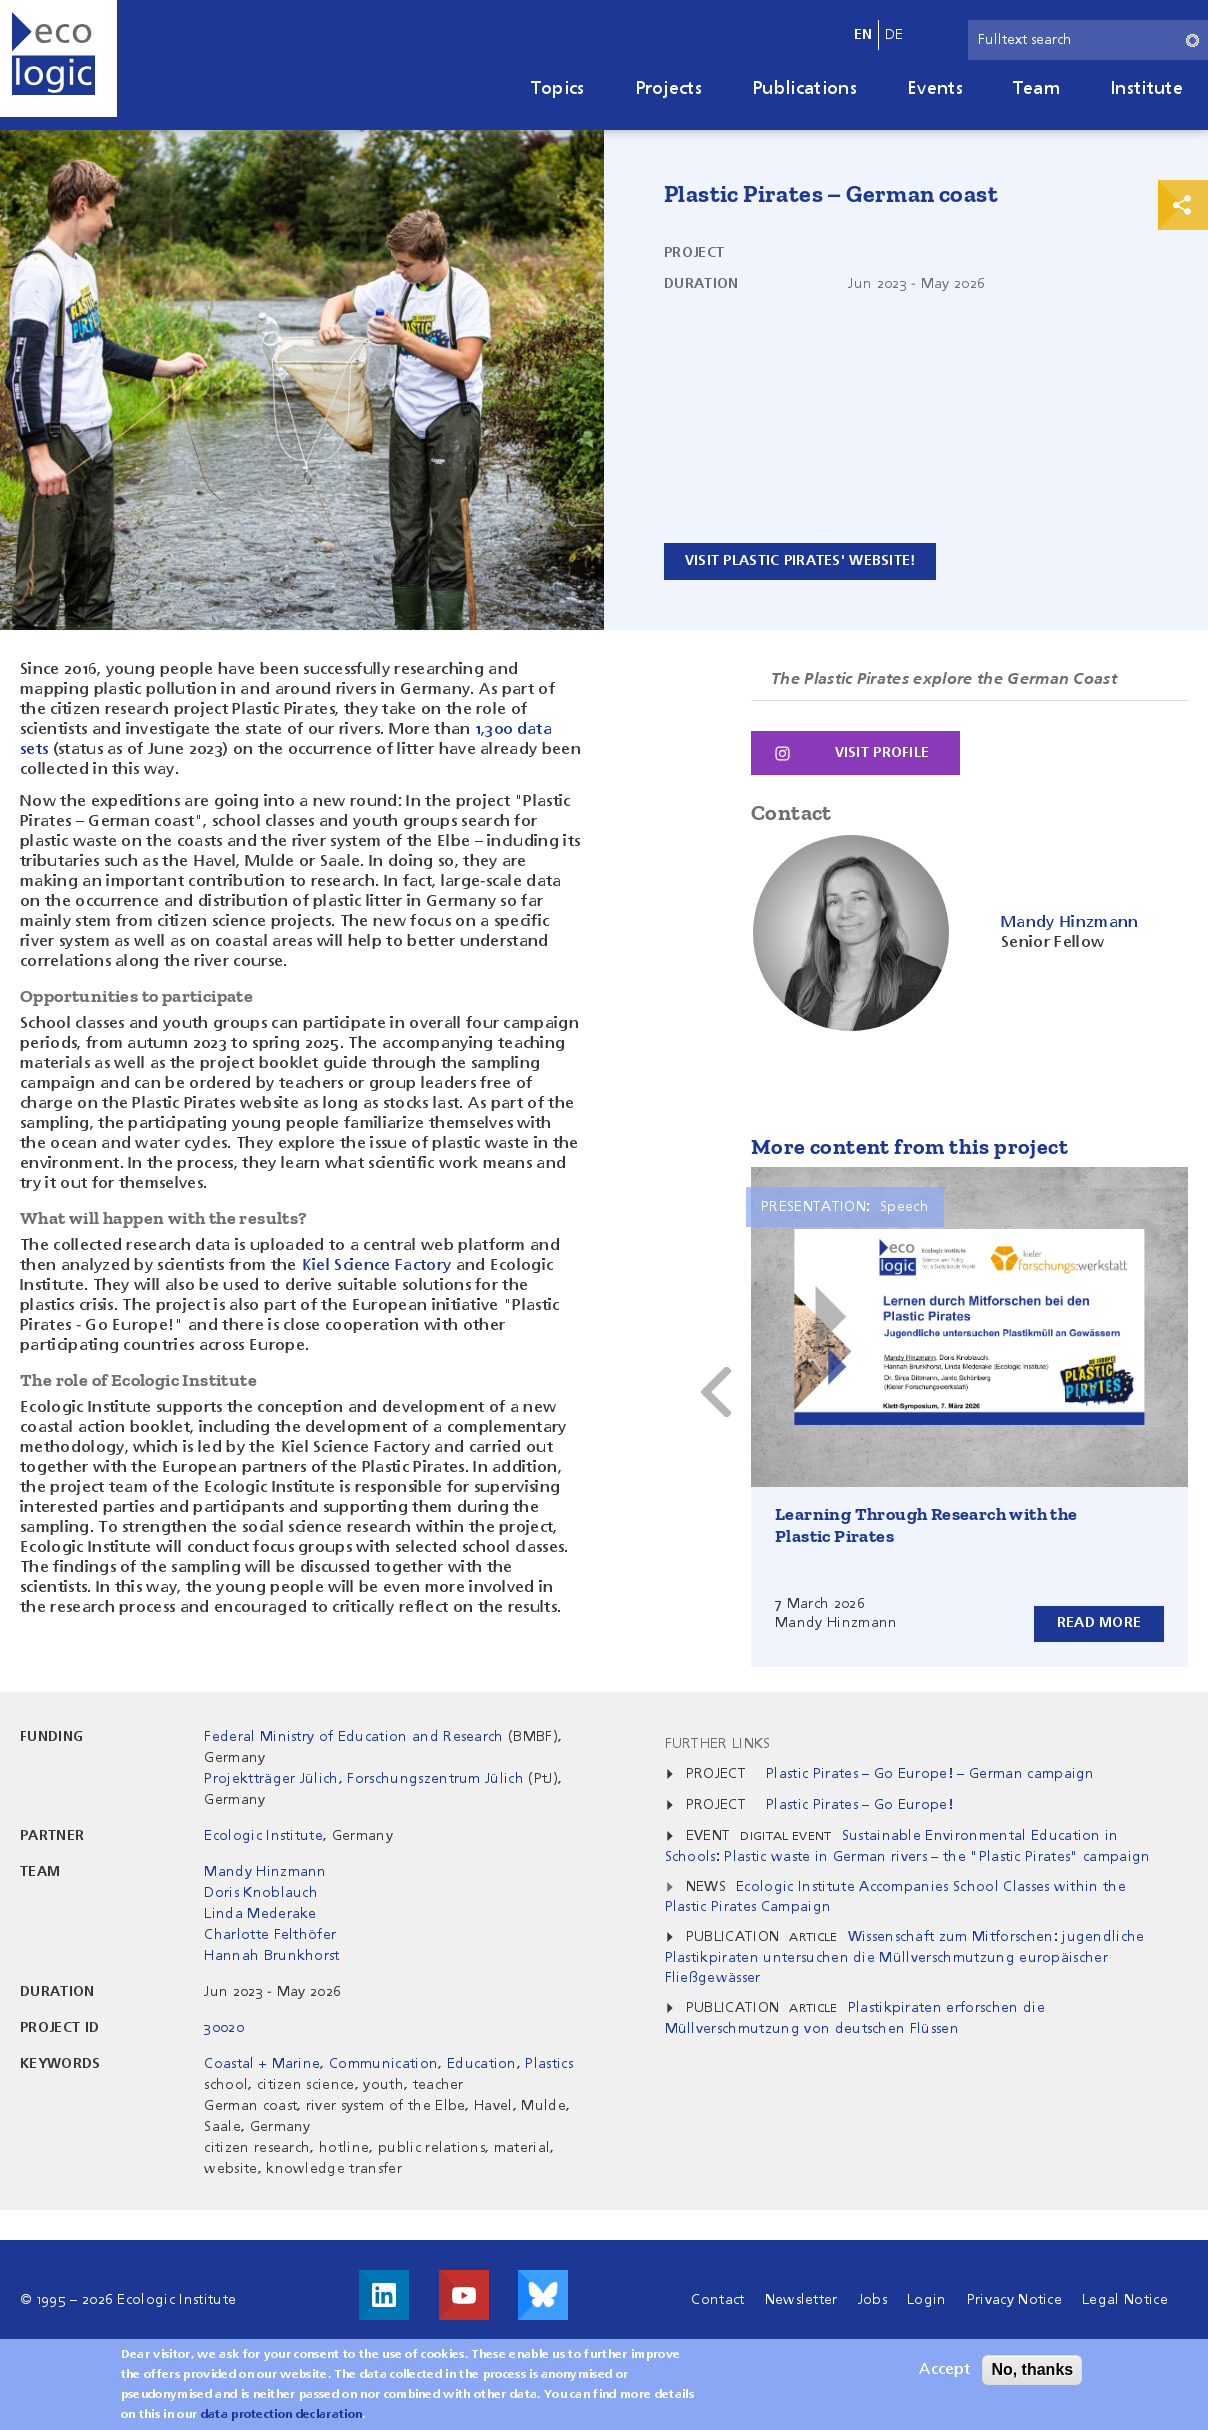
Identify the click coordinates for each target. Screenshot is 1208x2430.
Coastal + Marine (262, 2063)
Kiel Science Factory (376, 1266)
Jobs (872, 2299)
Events (935, 89)
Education (482, 2063)
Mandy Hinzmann (265, 1871)
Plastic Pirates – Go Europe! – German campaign (930, 1773)
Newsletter (801, 2299)
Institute (1146, 89)
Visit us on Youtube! (464, 2294)
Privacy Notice (1014, 2299)
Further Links (718, 1743)
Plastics (549, 2063)
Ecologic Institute (263, 1835)
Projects (669, 89)
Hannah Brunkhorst (271, 1955)
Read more (1098, 1622)
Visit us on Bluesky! (543, 2294)
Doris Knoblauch (261, 1892)
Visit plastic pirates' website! (802, 561)
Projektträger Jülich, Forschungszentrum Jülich (364, 1778)
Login (927, 2299)
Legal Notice (1125, 2299)
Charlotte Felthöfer (270, 1934)
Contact (717, 2299)
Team (1036, 89)
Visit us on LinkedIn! (384, 2294)
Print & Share (1183, 205)
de (894, 35)
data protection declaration (282, 2415)
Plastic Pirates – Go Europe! (859, 1804)
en (863, 35)
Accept (944, 2370)
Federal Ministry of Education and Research (353, 1736)
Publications (804, 89)
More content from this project (909, 1145)
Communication (383, 2063)
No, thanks (1032, 2369)
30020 (224, 2027)
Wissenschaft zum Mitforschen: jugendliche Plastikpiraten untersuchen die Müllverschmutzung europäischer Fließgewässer (905, 1956)
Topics (558, 89)
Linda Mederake (260, 1913)
